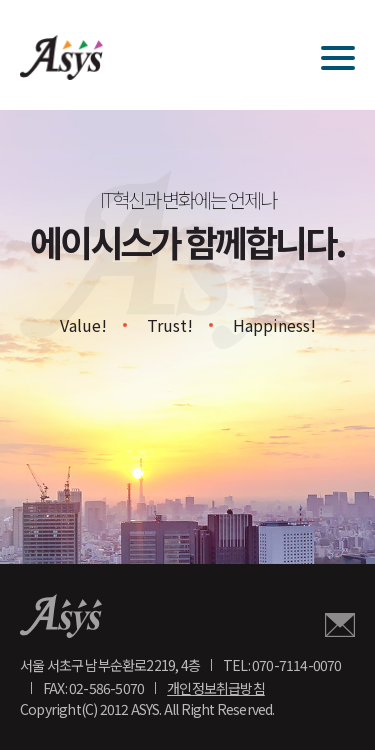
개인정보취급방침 (216, 688)
